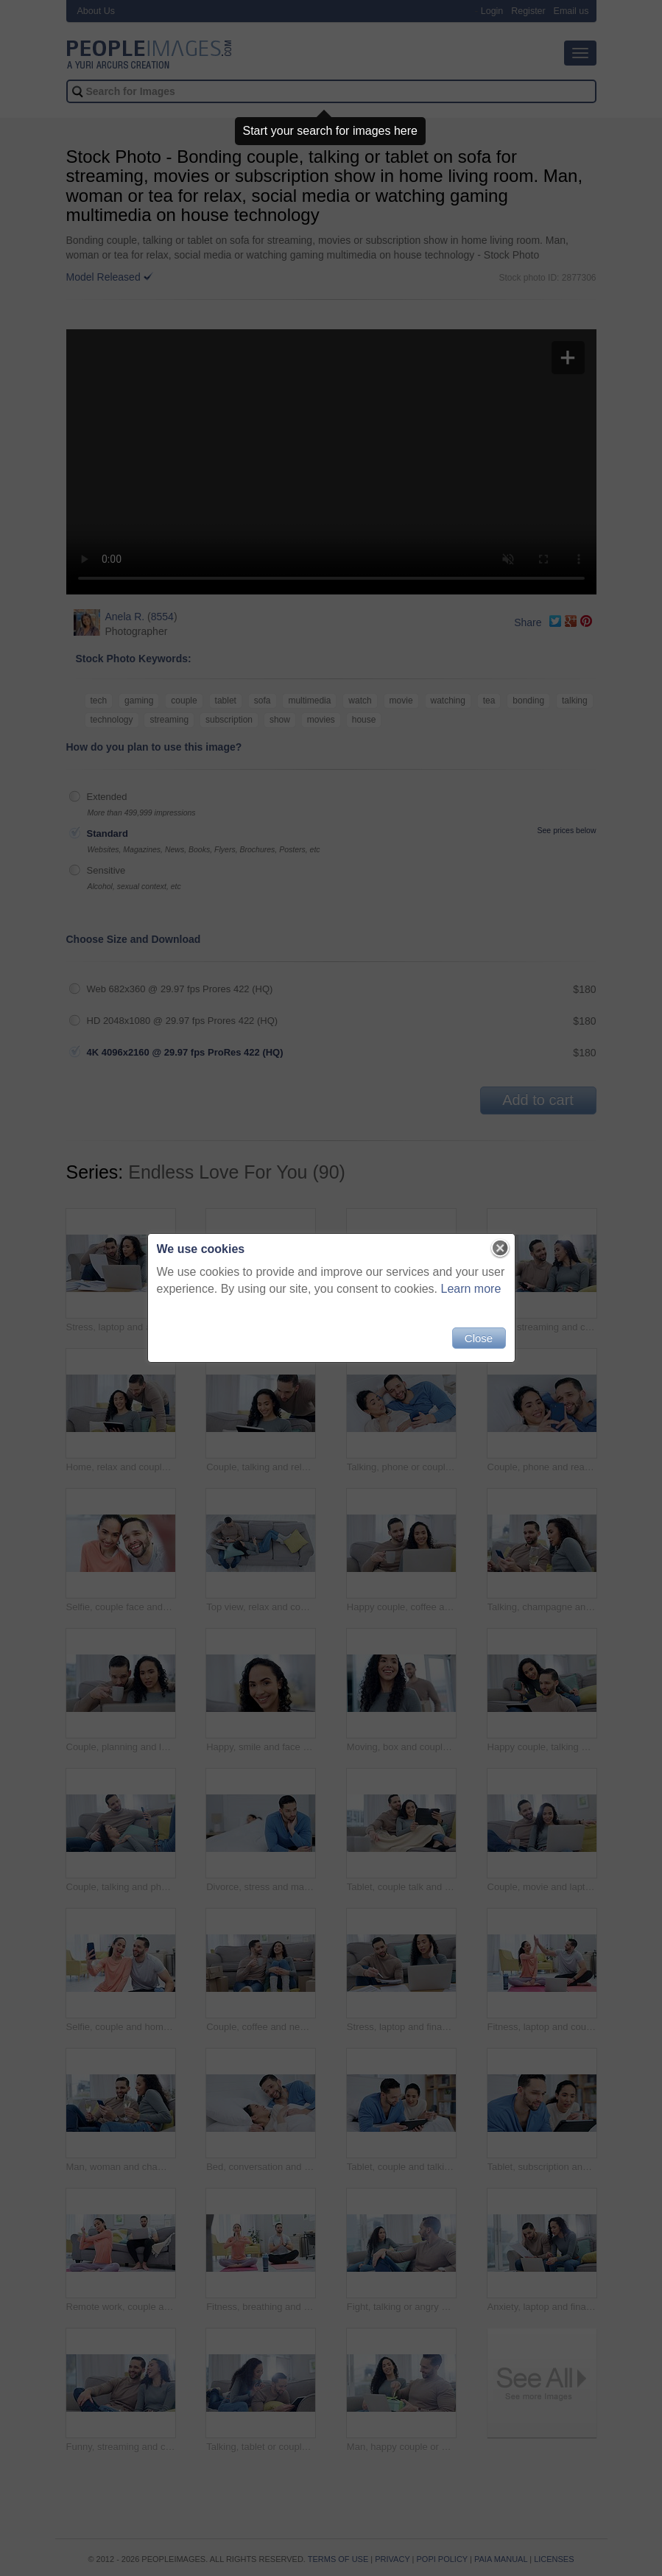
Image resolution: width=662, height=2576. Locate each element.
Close (479, 1338)
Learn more (471, 1288)
